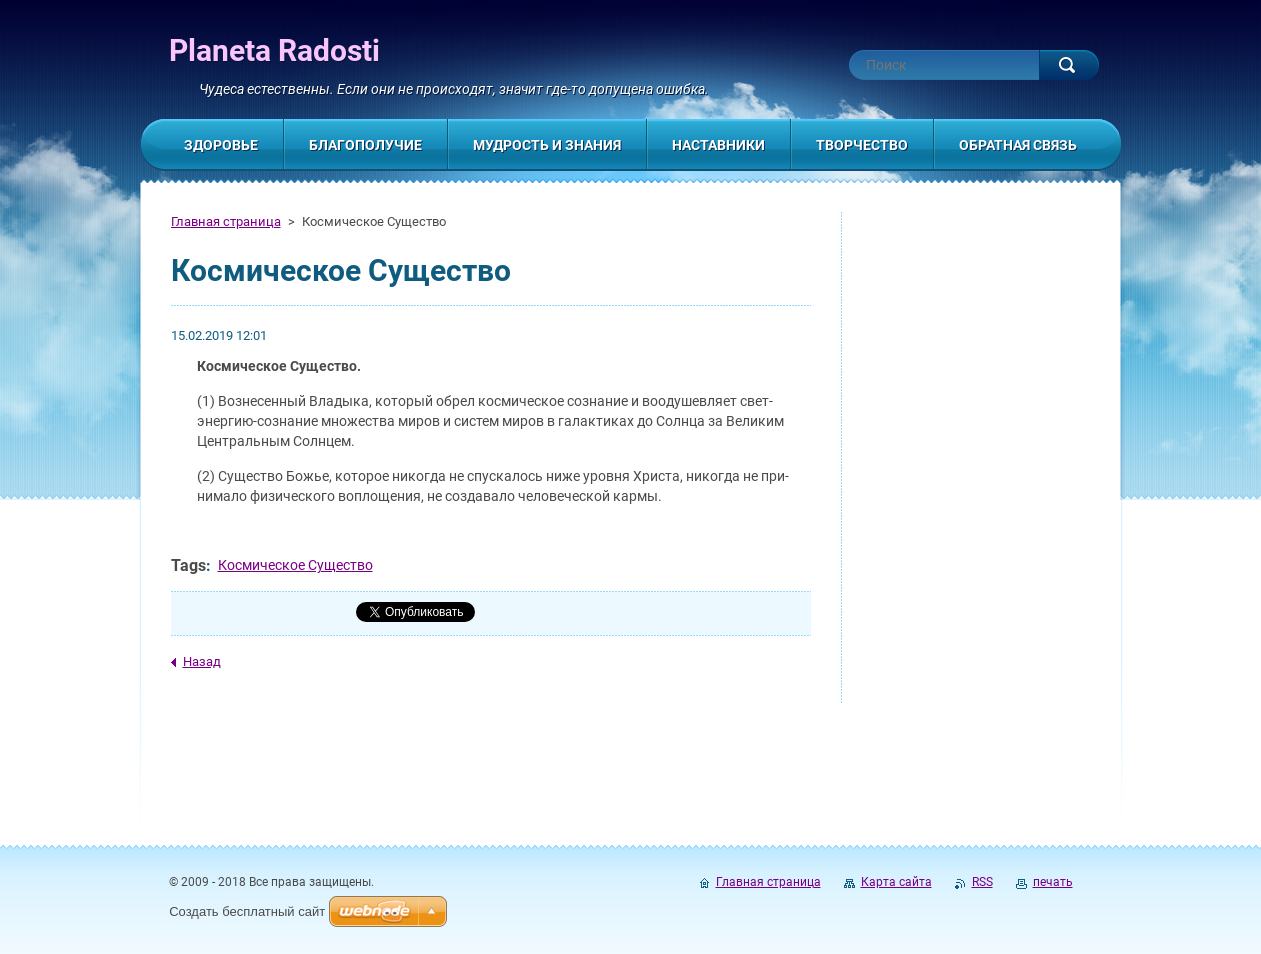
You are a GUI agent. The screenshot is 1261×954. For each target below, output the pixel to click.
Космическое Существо (295, 565)
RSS (982, 882)
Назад (202, 661)
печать (1053, 882)
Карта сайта (896, 882)
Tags (188, 565)
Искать (1069, 65)
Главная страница (226, 221)
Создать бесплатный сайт (247, 911)
